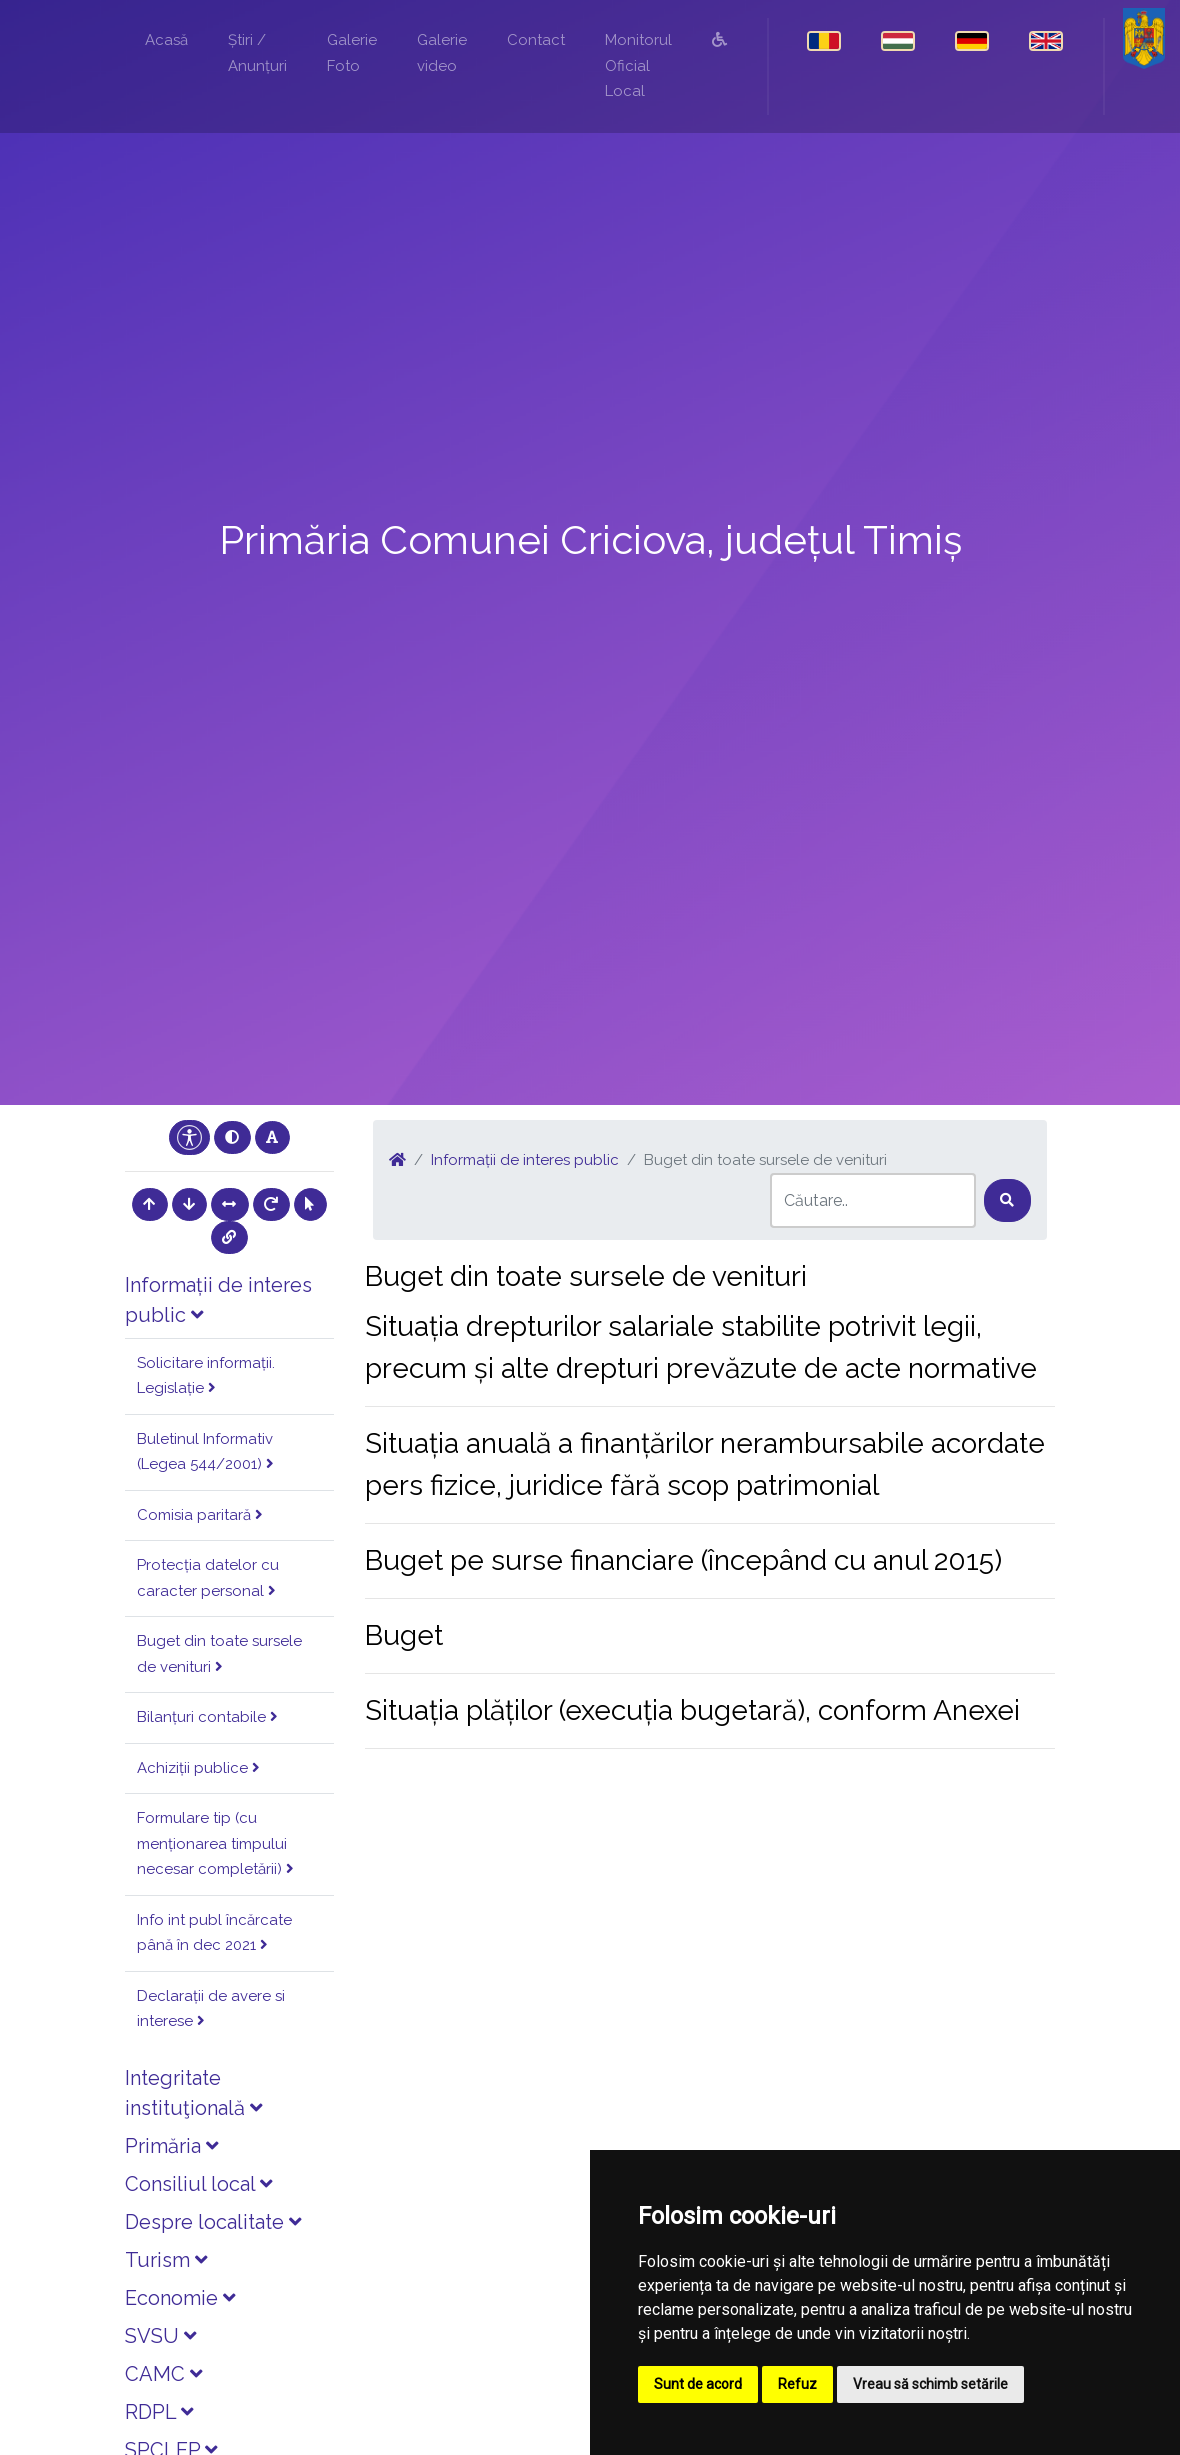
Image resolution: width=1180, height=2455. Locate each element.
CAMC (163, 2374)
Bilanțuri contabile (207, 1717)
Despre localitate (213, 2222)
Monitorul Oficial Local (638, 65)
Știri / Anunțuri (257, 53)
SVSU (160, 2336)
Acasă (166, 40)
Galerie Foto (352, 53)
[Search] (873, 1200)
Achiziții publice (198, 1768)
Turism (166, 2260)
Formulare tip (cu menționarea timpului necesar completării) (215, 1843)
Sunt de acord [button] (698, 2384)
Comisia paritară (200, 1515)
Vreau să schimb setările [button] (930, 2384)
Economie (180, 2298)
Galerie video (442, 53)
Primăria (171, 2146)
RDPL (159, 2412)
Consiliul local (198, 2184)
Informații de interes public (525, 1160)
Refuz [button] (797, 2384)
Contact (536, 40)
